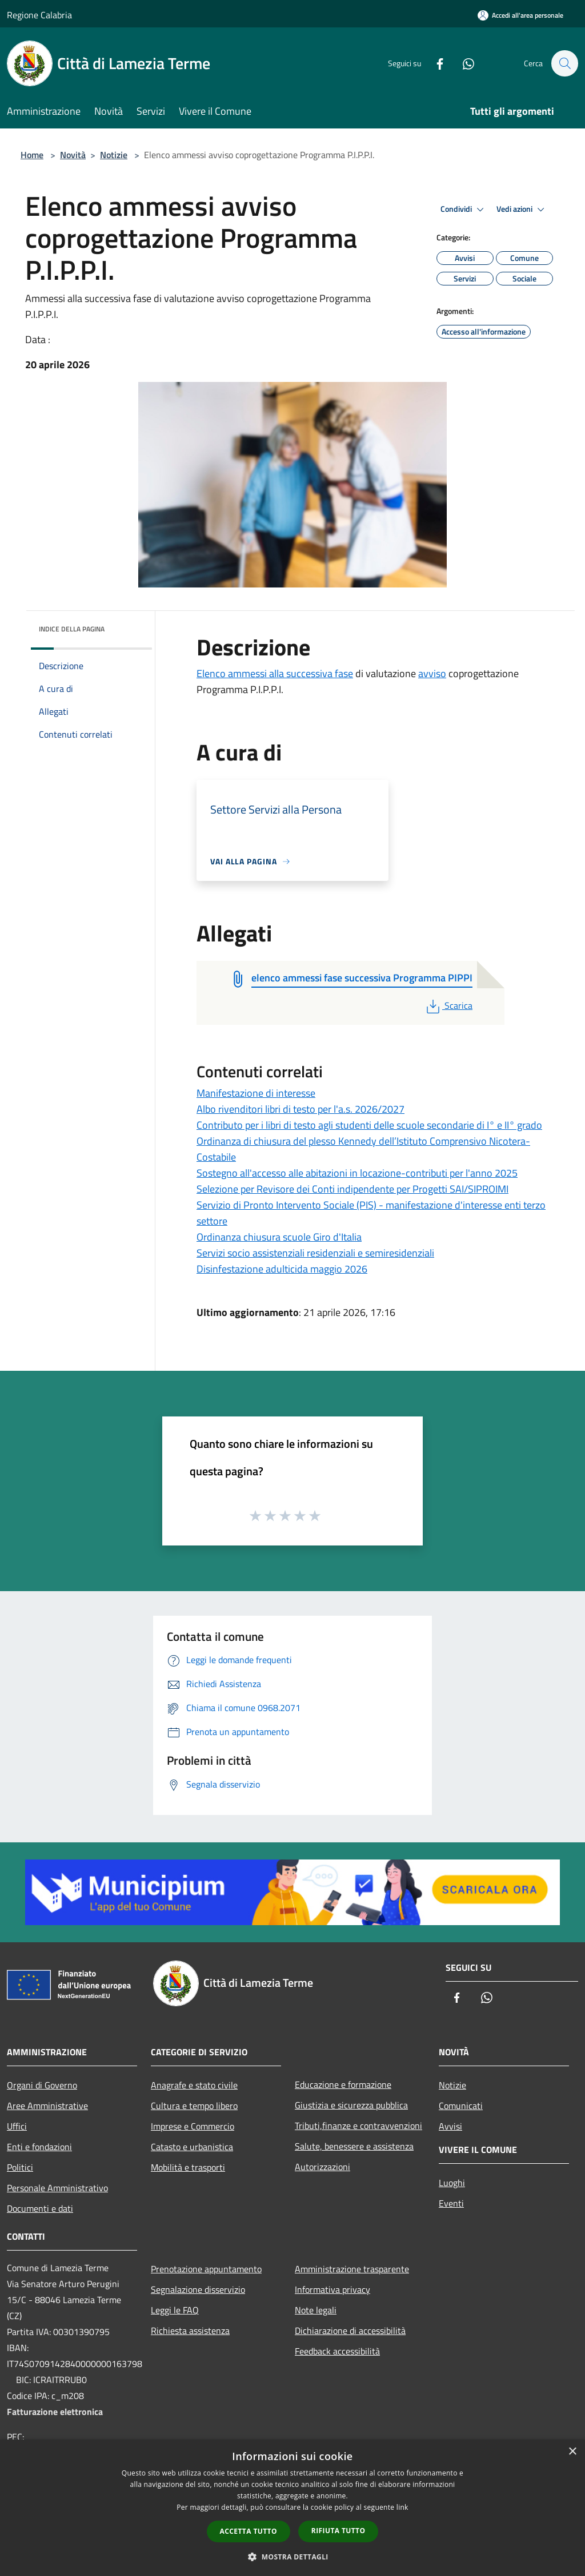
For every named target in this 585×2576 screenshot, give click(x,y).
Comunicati (461, 2105)
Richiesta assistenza (190, 2330)
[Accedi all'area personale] (520, 15)
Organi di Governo (42, 2085)
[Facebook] (434, 63)
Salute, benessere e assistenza (354, 2146)
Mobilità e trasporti (188, 2167)
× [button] (572, 2452)
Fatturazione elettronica (55, 2411)
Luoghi (452, 2182)
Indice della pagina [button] (72, 628)
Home (32, 155)
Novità (73, 155)
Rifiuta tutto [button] (338, 2530)
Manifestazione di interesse (256, 1093)
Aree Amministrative (47, 2105)
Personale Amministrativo (57, 2188)
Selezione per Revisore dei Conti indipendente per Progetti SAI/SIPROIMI (352, 1189)
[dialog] (292, 2508)
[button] (292, 2556)
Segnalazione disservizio (198, 2289)
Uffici (17, 2126)
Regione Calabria (39, 15)
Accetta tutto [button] (248, 2531)
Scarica (448, 1005)
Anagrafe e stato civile (194, 2085)
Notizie (113, 155)
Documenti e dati (40, 2208)
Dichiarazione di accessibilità (350, 2330)
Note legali (315, 2310)
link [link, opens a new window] (402, 2507)
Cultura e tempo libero (194, 2105)
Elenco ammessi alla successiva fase (275, 673)
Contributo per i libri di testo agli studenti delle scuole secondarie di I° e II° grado (369, 1125)
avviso (432, 673)
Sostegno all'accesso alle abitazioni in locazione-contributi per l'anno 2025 (357, 1173)
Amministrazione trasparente (352, 2269)
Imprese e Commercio (192, 2126)
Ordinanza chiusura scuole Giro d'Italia (279, 1237)
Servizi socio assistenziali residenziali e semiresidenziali (315, 1253)
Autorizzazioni (322, 2167)
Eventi (451, 2203)
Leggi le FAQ (175, 2310)
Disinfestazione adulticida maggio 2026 (282, 1269)
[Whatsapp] (462, 63)
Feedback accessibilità (337, 2351)
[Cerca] (564, 63)
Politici (20, 2167)
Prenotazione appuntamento (206, 2269)
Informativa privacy (332, 2289)
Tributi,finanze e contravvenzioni (358, 2125)
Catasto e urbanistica (192, 2147)
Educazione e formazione (343, 2084)
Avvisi (450, 2126)
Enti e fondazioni (39, 2147)
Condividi (463, 209)
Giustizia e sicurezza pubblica (351, 2105)
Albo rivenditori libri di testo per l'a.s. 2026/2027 (300, 1109)
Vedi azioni (522, 209)
